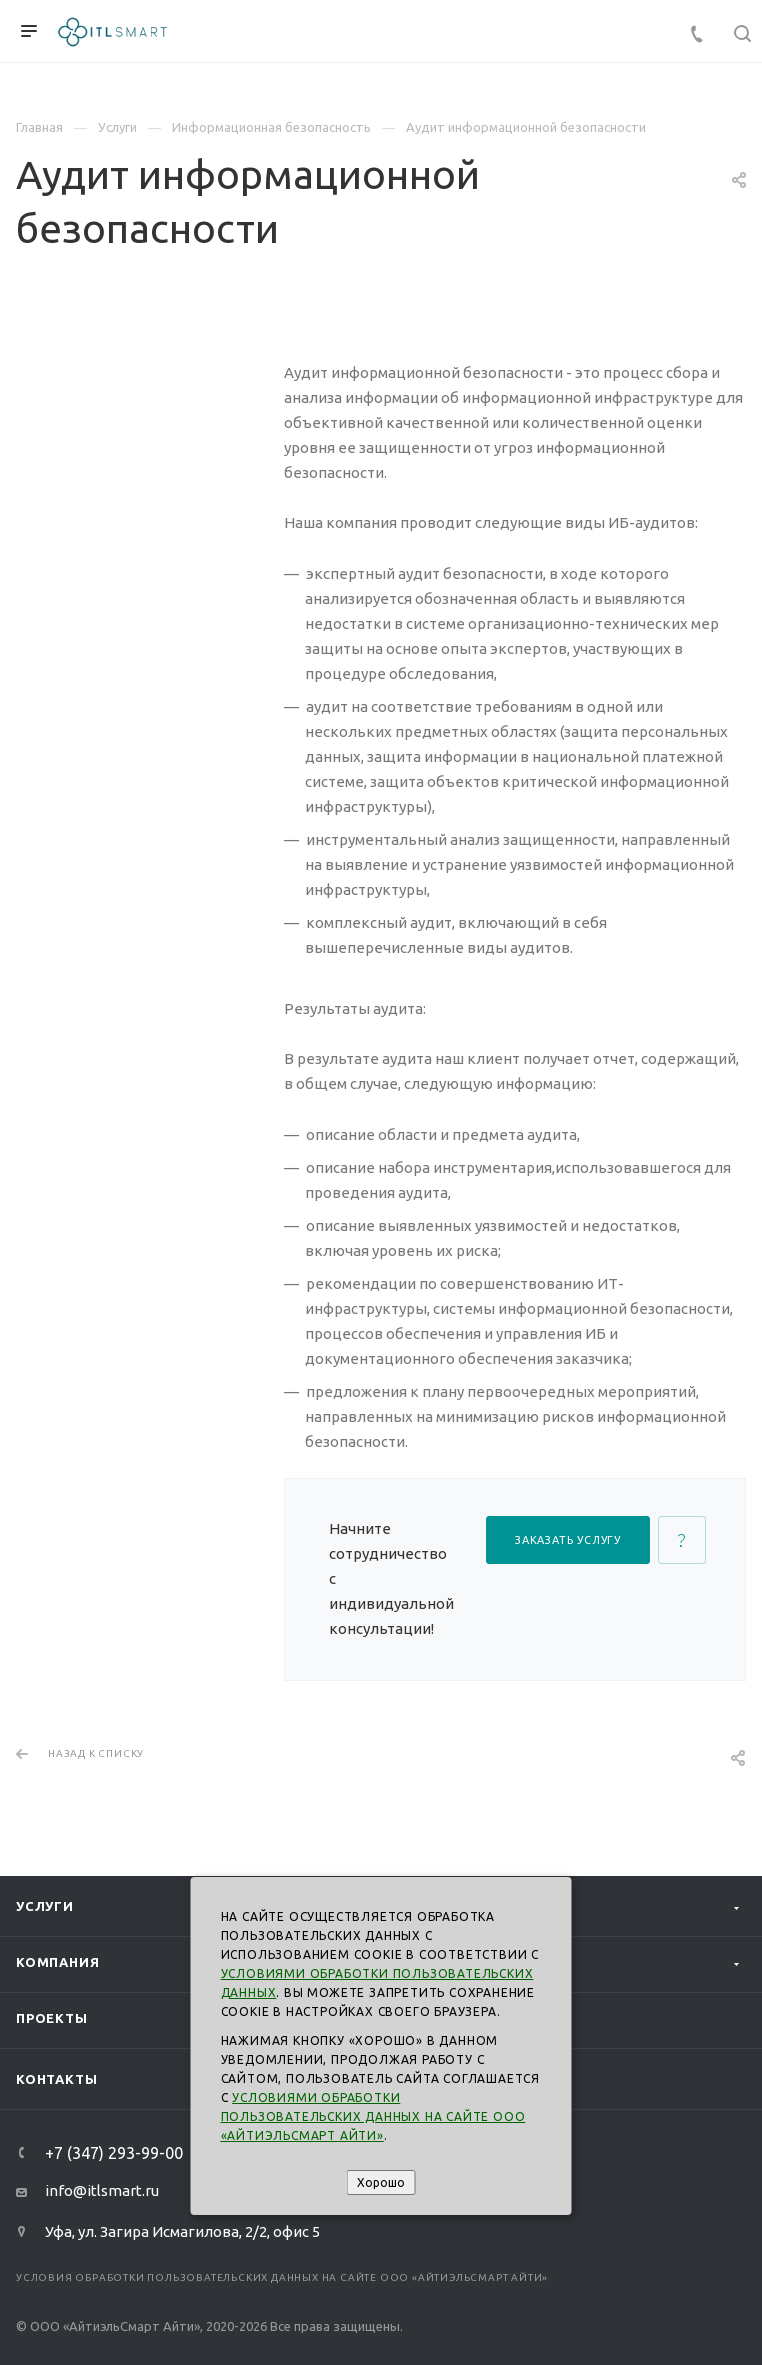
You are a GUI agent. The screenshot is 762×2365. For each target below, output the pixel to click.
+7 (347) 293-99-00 (114, 2153)
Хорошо (381, 2182)
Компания (57, 1962)
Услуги (45, 1906)
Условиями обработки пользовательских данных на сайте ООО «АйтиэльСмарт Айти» (373, 2116)
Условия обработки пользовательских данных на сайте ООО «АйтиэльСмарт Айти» (282, 2277)
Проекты (52, 2018)
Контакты (56, 2079)
